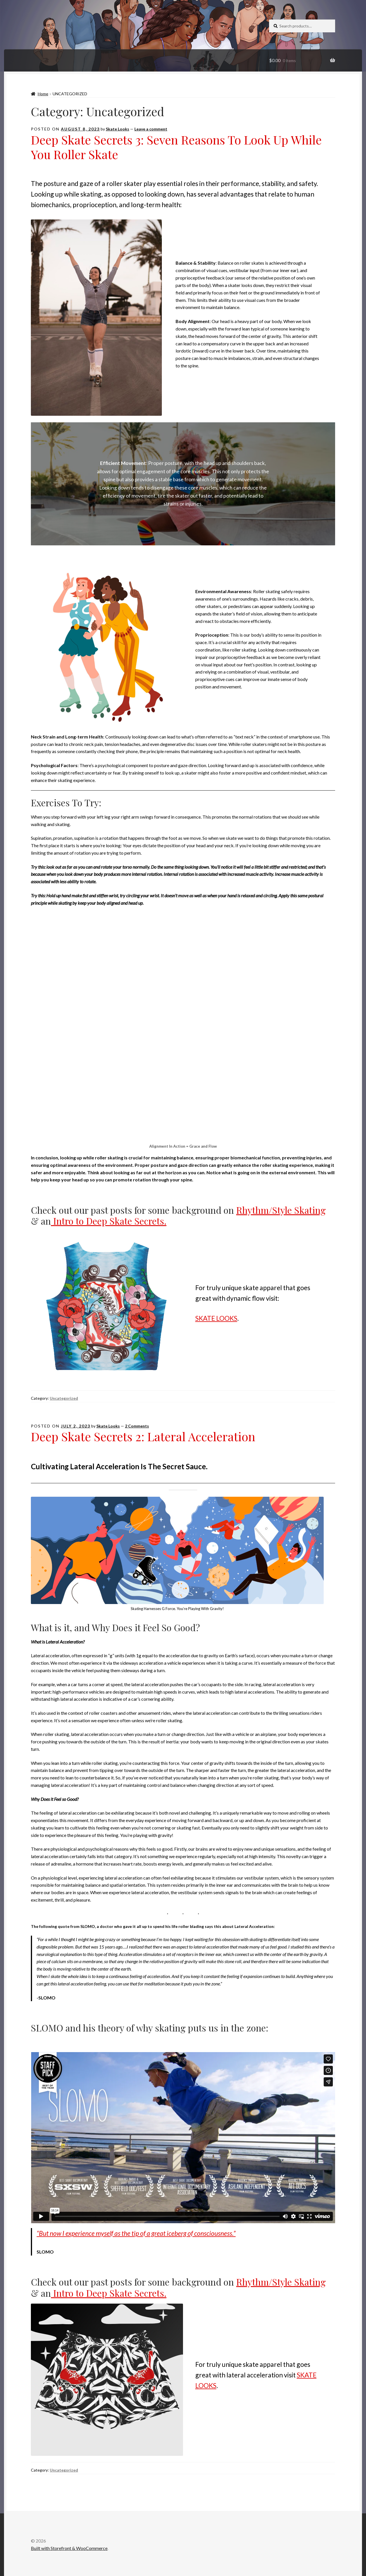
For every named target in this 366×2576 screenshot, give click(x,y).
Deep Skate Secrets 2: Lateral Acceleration (143, 1436)
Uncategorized (64, 1398)
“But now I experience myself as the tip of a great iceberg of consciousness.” (136, 2233)
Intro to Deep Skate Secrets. (108, 1221)
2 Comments (137, 1425)
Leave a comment (150, 128)
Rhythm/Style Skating (281, 1210)
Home (43, 93)
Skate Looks (117, 128)
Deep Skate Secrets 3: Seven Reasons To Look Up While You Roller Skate (176, 147)
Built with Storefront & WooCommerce (69, 2548)
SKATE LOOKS (216, 1318)
